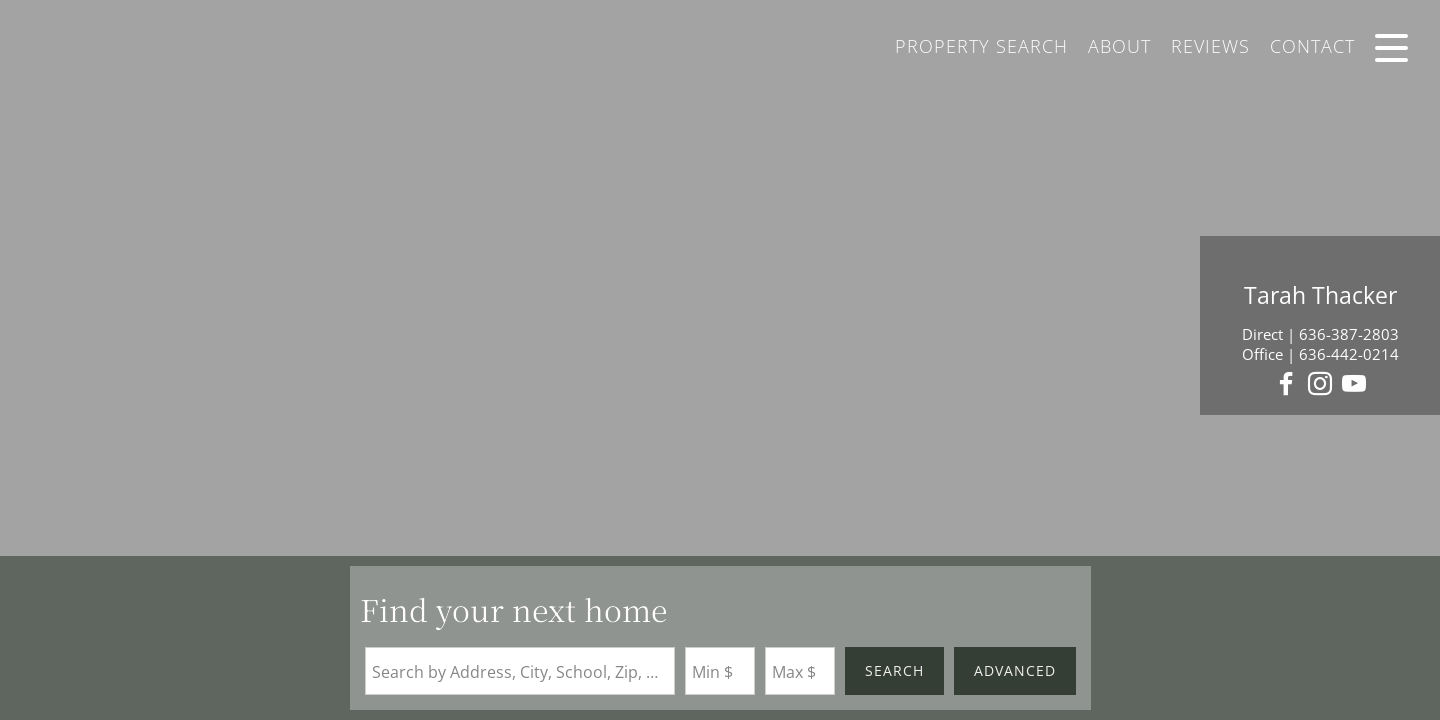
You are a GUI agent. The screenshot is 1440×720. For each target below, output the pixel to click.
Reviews (1210, 46)
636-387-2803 (1349, 334)
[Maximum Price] (800, 671)
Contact (1312, 46)
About (1119, 46)
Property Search (981, 46)
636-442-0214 (1349, 354)
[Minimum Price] (720, 671)
